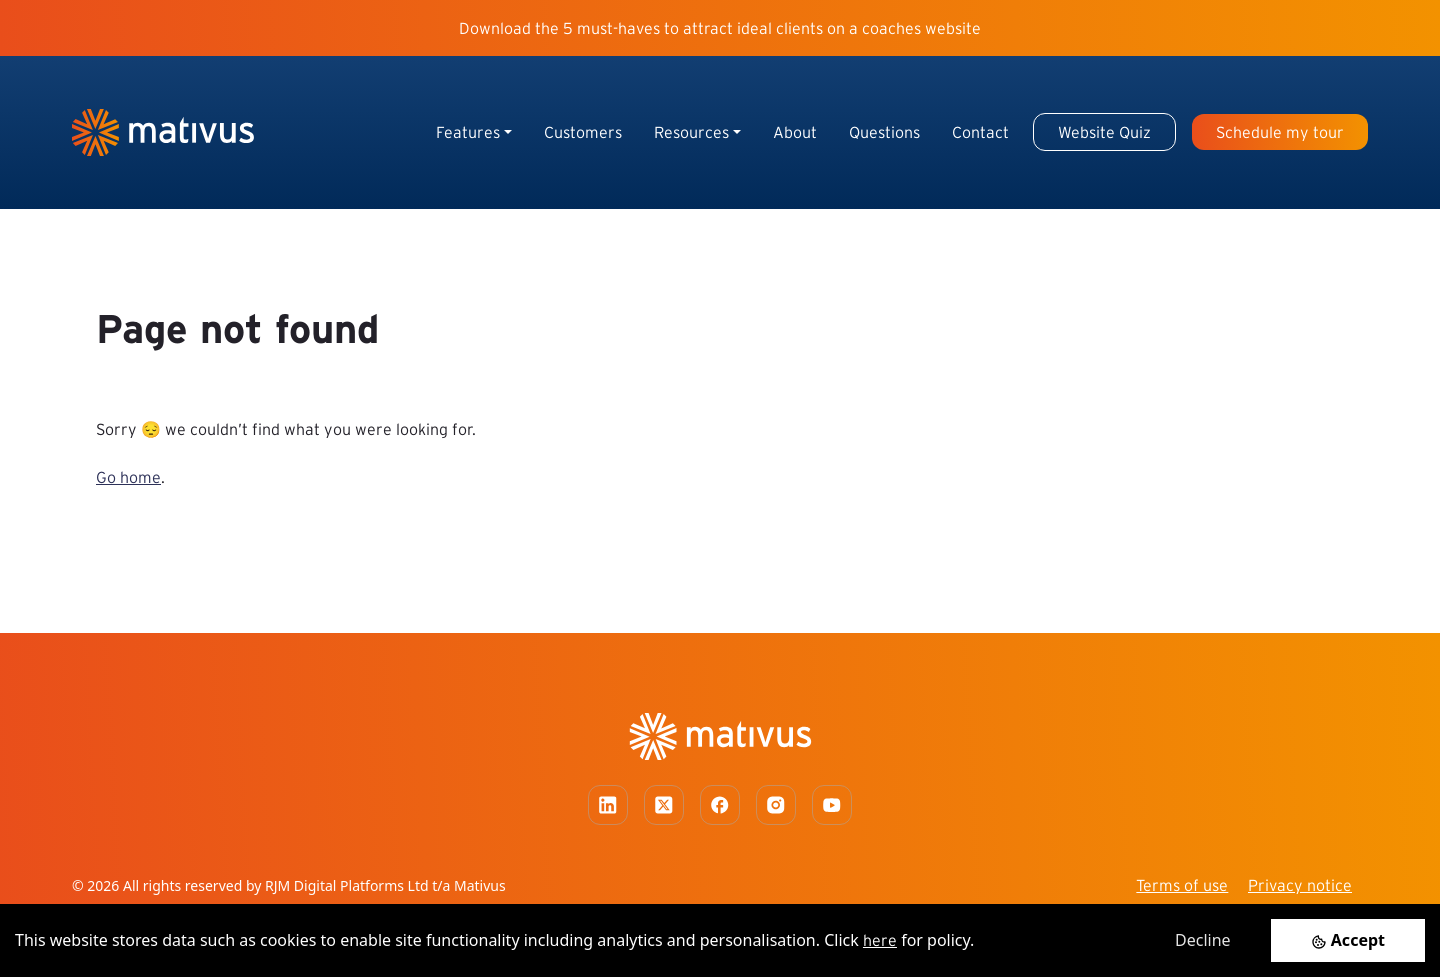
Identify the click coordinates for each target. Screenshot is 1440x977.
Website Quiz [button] (1104, 132)
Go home (128, 477)
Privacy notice (1300, 885)
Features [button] (468, 132)
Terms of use (1182, 885)
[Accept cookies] (1348, 940)
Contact (980, 132)
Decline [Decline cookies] (1203, 940)
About (795, 132)
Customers (583, 132)
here (880, 940)
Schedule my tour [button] (1280, 132)
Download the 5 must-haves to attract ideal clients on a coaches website (720, 28)
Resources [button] (691, 132)
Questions (884, 132)
